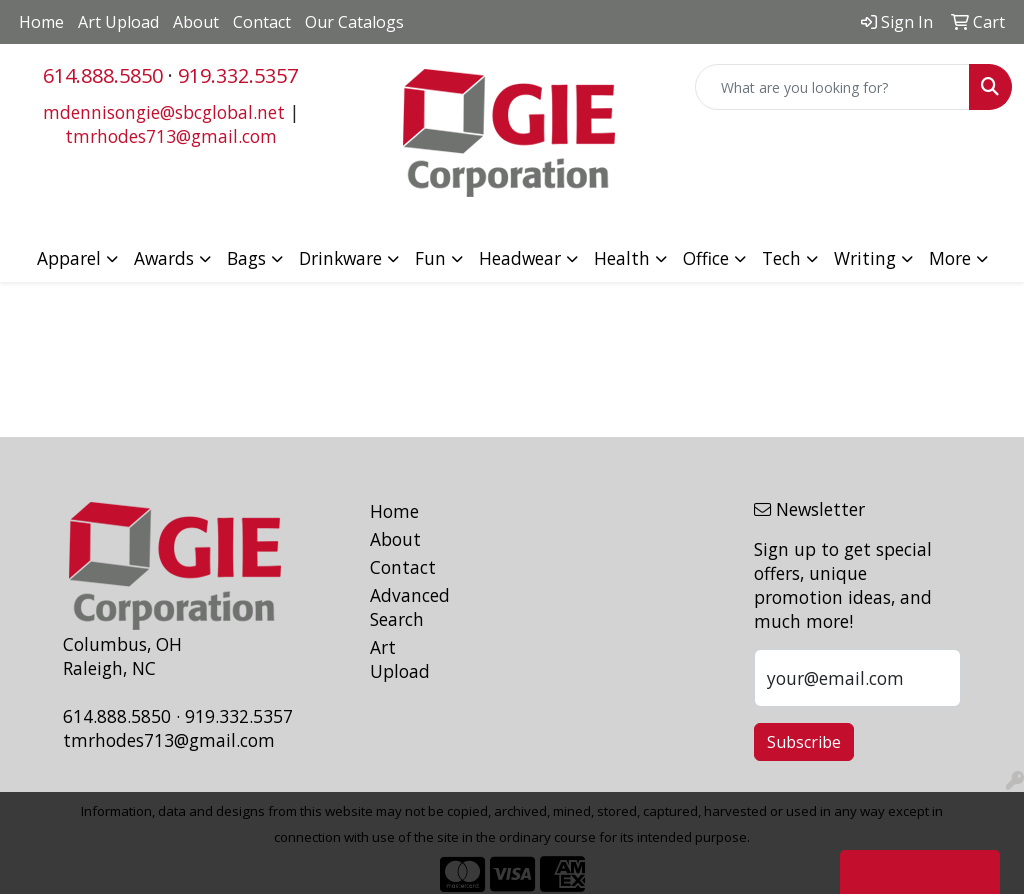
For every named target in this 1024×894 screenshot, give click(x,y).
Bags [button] (246, 258)
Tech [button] (781, 258)
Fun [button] (430, 258)
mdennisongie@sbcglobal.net (164, 112)
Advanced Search (406, 607)
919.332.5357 (238, 75)
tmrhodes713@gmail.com (171, 136)
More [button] (950, 258)
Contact (262, 22)
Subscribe (804, 742)
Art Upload (118, 22)
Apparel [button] (69, 258)
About (196, 22)
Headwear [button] (520, 258)
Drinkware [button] (340, 258)
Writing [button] (865, 258)
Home (41, 22)
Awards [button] (164, 258)
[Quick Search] (832, 87)
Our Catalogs (354, 22)
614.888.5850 (103, 75)
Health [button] (622, 258)
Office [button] (706, 258)
